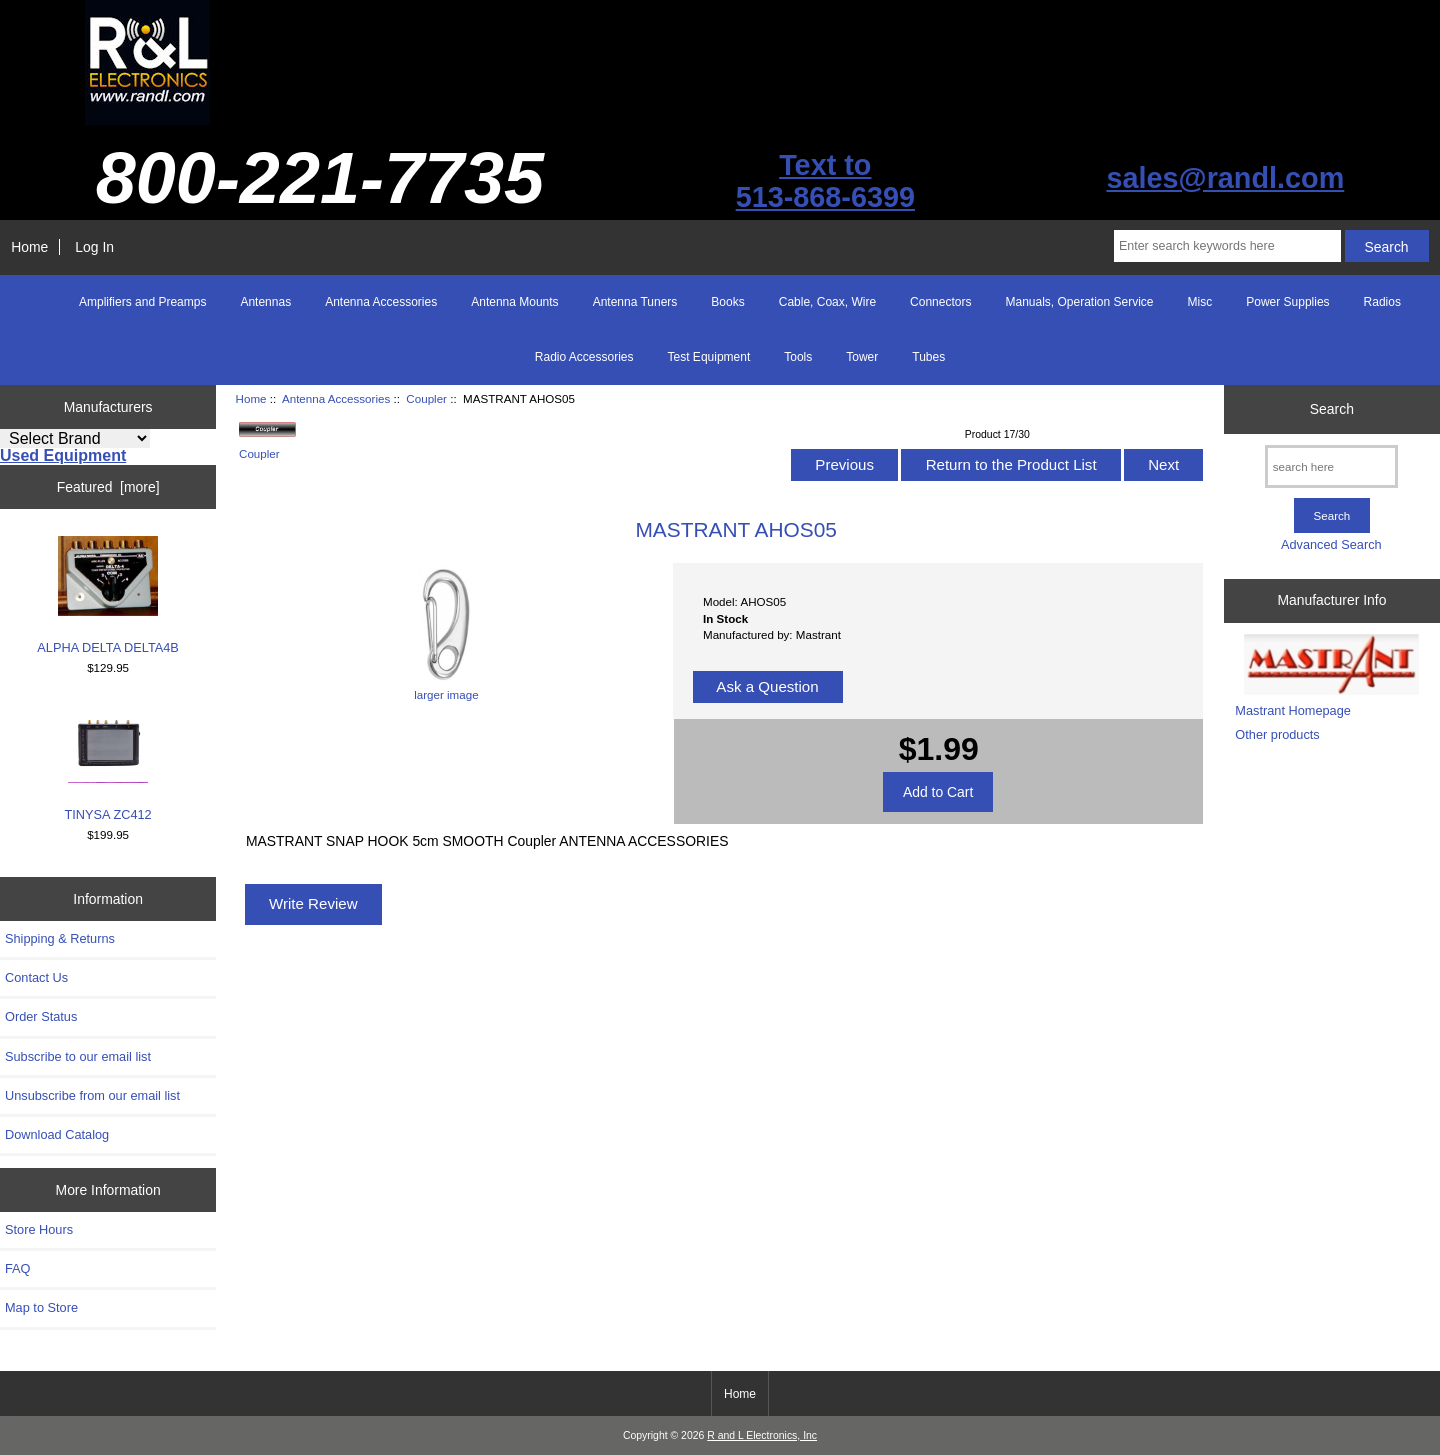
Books (727, 302)
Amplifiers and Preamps (142, 302)
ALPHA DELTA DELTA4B (108, 595)
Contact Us (36, 977)
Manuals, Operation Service (1079, 302)
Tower (862, 357)
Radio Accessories (584, 357)
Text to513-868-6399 (825, 181)
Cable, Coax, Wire (827, 302)
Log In (94, 247)
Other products (1277, 734)
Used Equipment (63, 455)
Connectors (940, 302)
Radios (1382, 302)
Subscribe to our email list (78, 1056)
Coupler (426, 398)
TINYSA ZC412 (108, 762)
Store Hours (39, 1229)
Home (29, 247)
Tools (798, 357)
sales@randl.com (1225, 178)
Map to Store (41, 1307)
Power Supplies (1287, 302)
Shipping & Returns (60, 938)
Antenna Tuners (635, 302)
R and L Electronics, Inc (762, 1435)
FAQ (18, 1268)
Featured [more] (108, 487)
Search (1332, 409)
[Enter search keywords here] (1227, 246)
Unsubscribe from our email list (92, 1095)
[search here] (1331, 466)
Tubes (928, 357)
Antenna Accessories (336, 398)
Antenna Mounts (514, 302)
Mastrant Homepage (1293, 710)
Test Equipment (709, 357)
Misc (1200, 302)
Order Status (41, 1016)
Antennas (265, 302)
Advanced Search (1331, 544)
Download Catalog (57, 1134)
